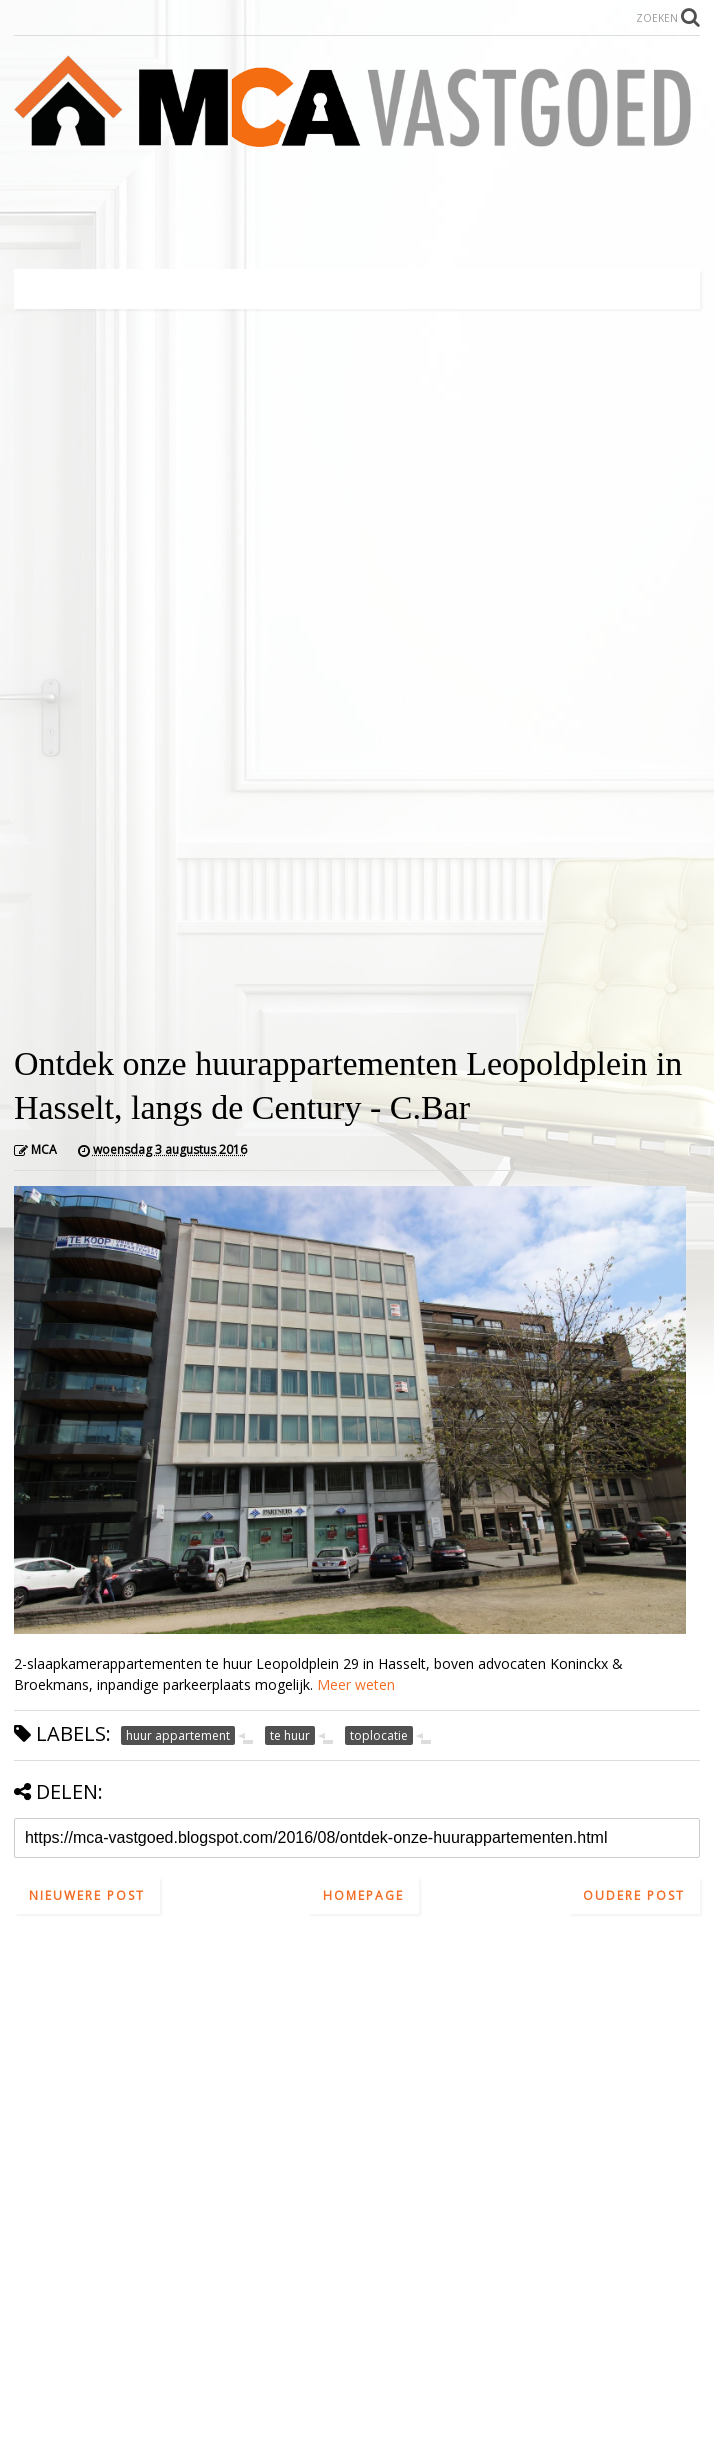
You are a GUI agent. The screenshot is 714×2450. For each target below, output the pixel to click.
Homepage (363, 1895)
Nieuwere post (87, 1895)
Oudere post (634, 1895)
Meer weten (356, 1684)
